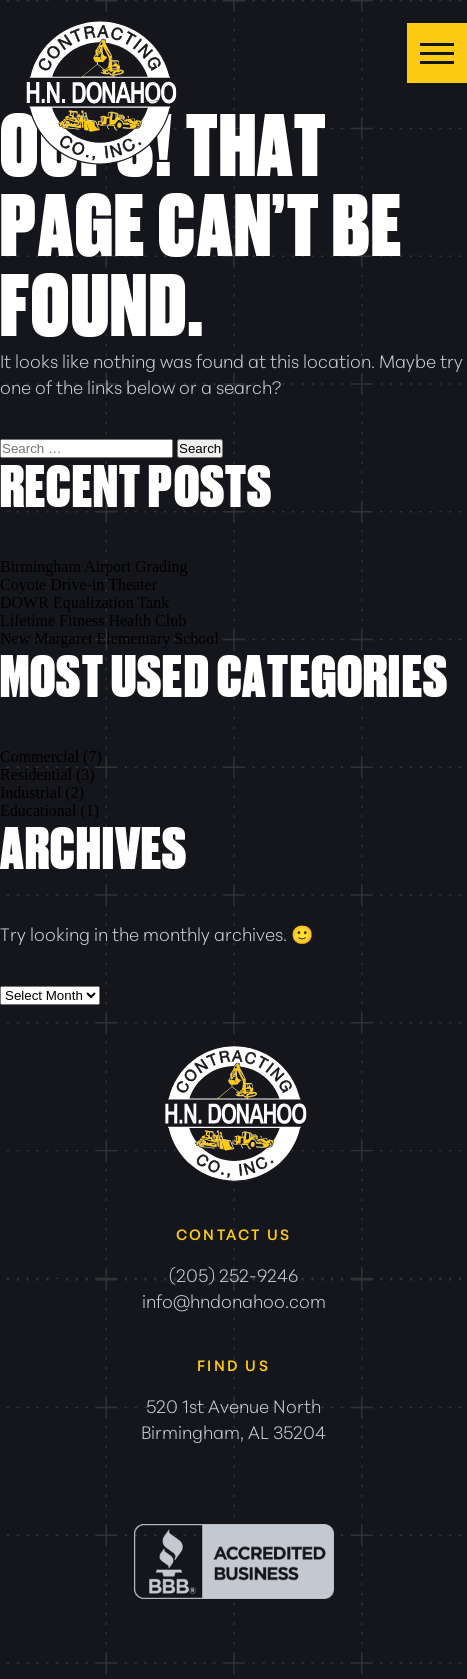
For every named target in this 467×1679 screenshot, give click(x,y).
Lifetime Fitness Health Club (93, 620)
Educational (38, 810)
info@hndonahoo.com (234, 1300)
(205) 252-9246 (233, 1274)
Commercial (39, 756)
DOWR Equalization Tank (84, 602)
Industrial (30, 792)
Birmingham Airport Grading (94, 566)
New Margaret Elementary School (109, 638)
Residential (36, 774)
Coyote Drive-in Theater (78, 584)
